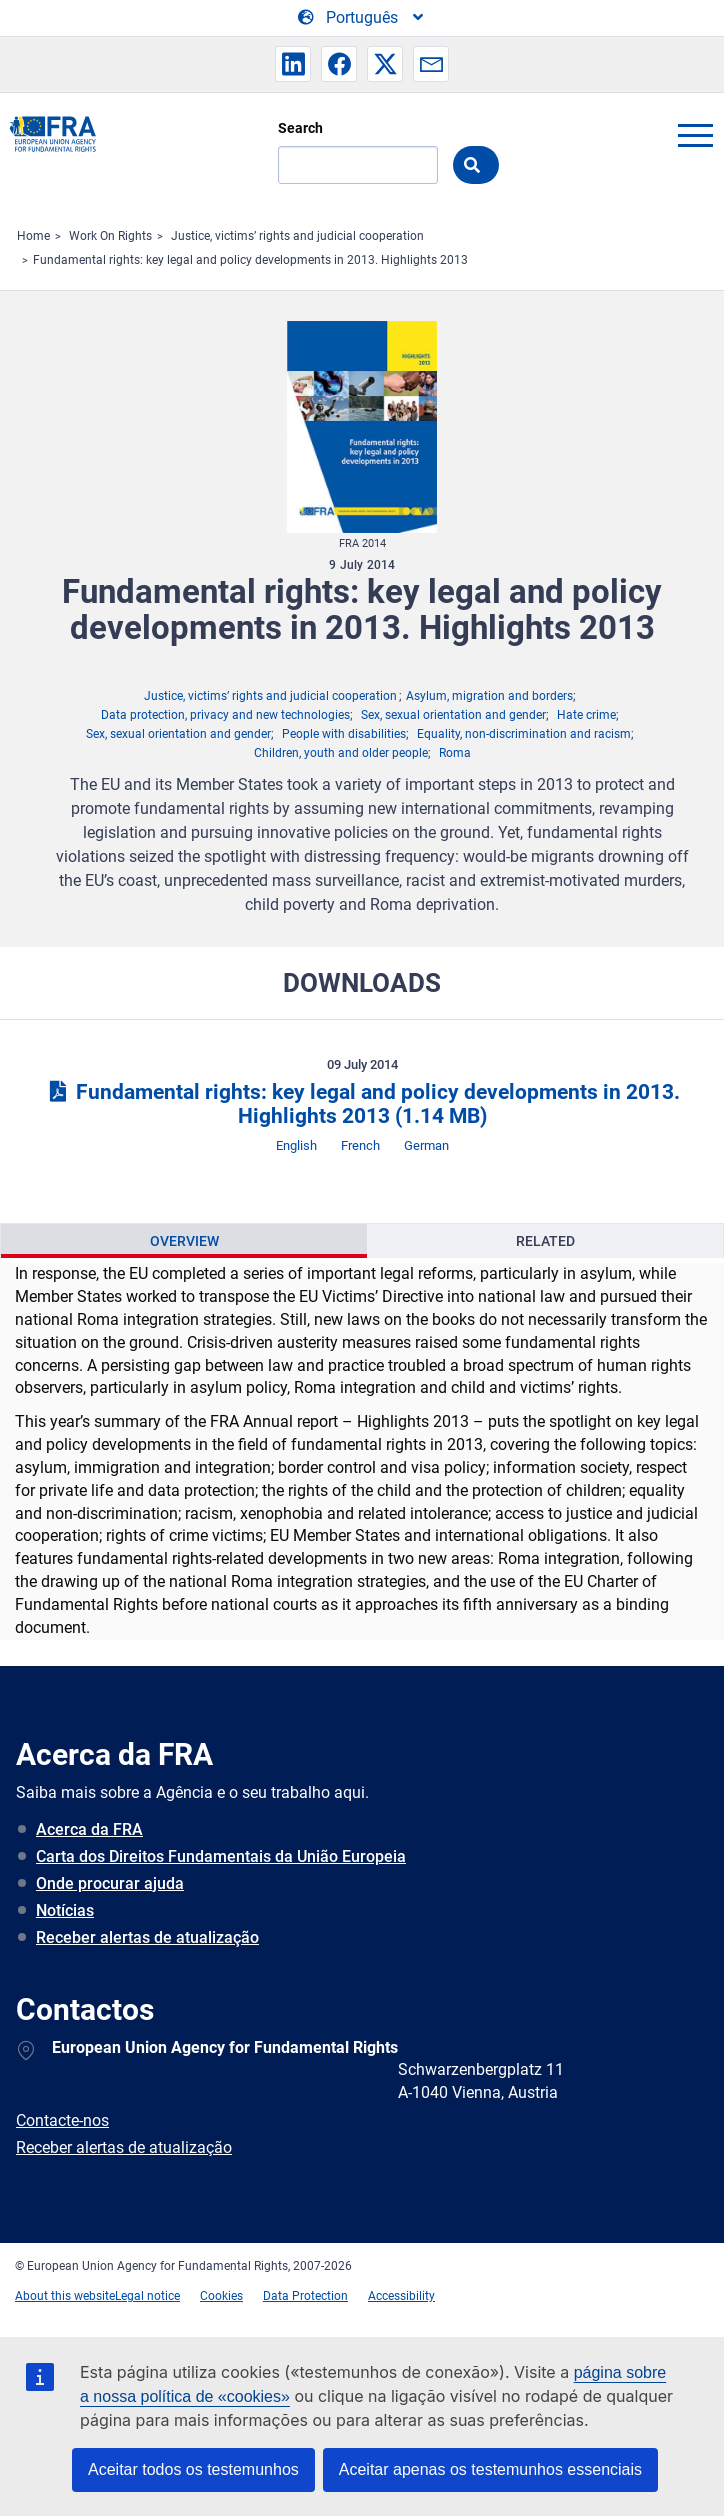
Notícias (65, 1910)
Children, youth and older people (341, 753)
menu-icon (695, 135)
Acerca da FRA (89, 1829)
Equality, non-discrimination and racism (524, 734)
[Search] (358, 165)
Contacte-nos (62, 2120)
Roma (455, 753)
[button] (293, 64)
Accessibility (401, 2296)
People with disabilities (344, 734)
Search (300, 128)
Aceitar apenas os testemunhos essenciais (490, 2469)
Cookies (221, 2296)
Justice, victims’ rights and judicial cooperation (297, 236)
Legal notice (147, 2296)
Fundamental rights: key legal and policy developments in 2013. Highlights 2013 (250, 260)
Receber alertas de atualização (147, 1937)
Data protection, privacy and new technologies (225, 715)
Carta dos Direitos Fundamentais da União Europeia (221, 1856)
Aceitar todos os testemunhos (193, 2469)
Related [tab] (545, 1241)
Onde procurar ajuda (110, 1883)
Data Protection (305, 2296)
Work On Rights (110, 236)
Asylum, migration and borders (489, 696)
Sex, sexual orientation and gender (453, 715)
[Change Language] (362, 18)
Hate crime (586, 715)
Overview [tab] (184, 1241)
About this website (65, 2296)
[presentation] (184, 1241)
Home (33, 236)
